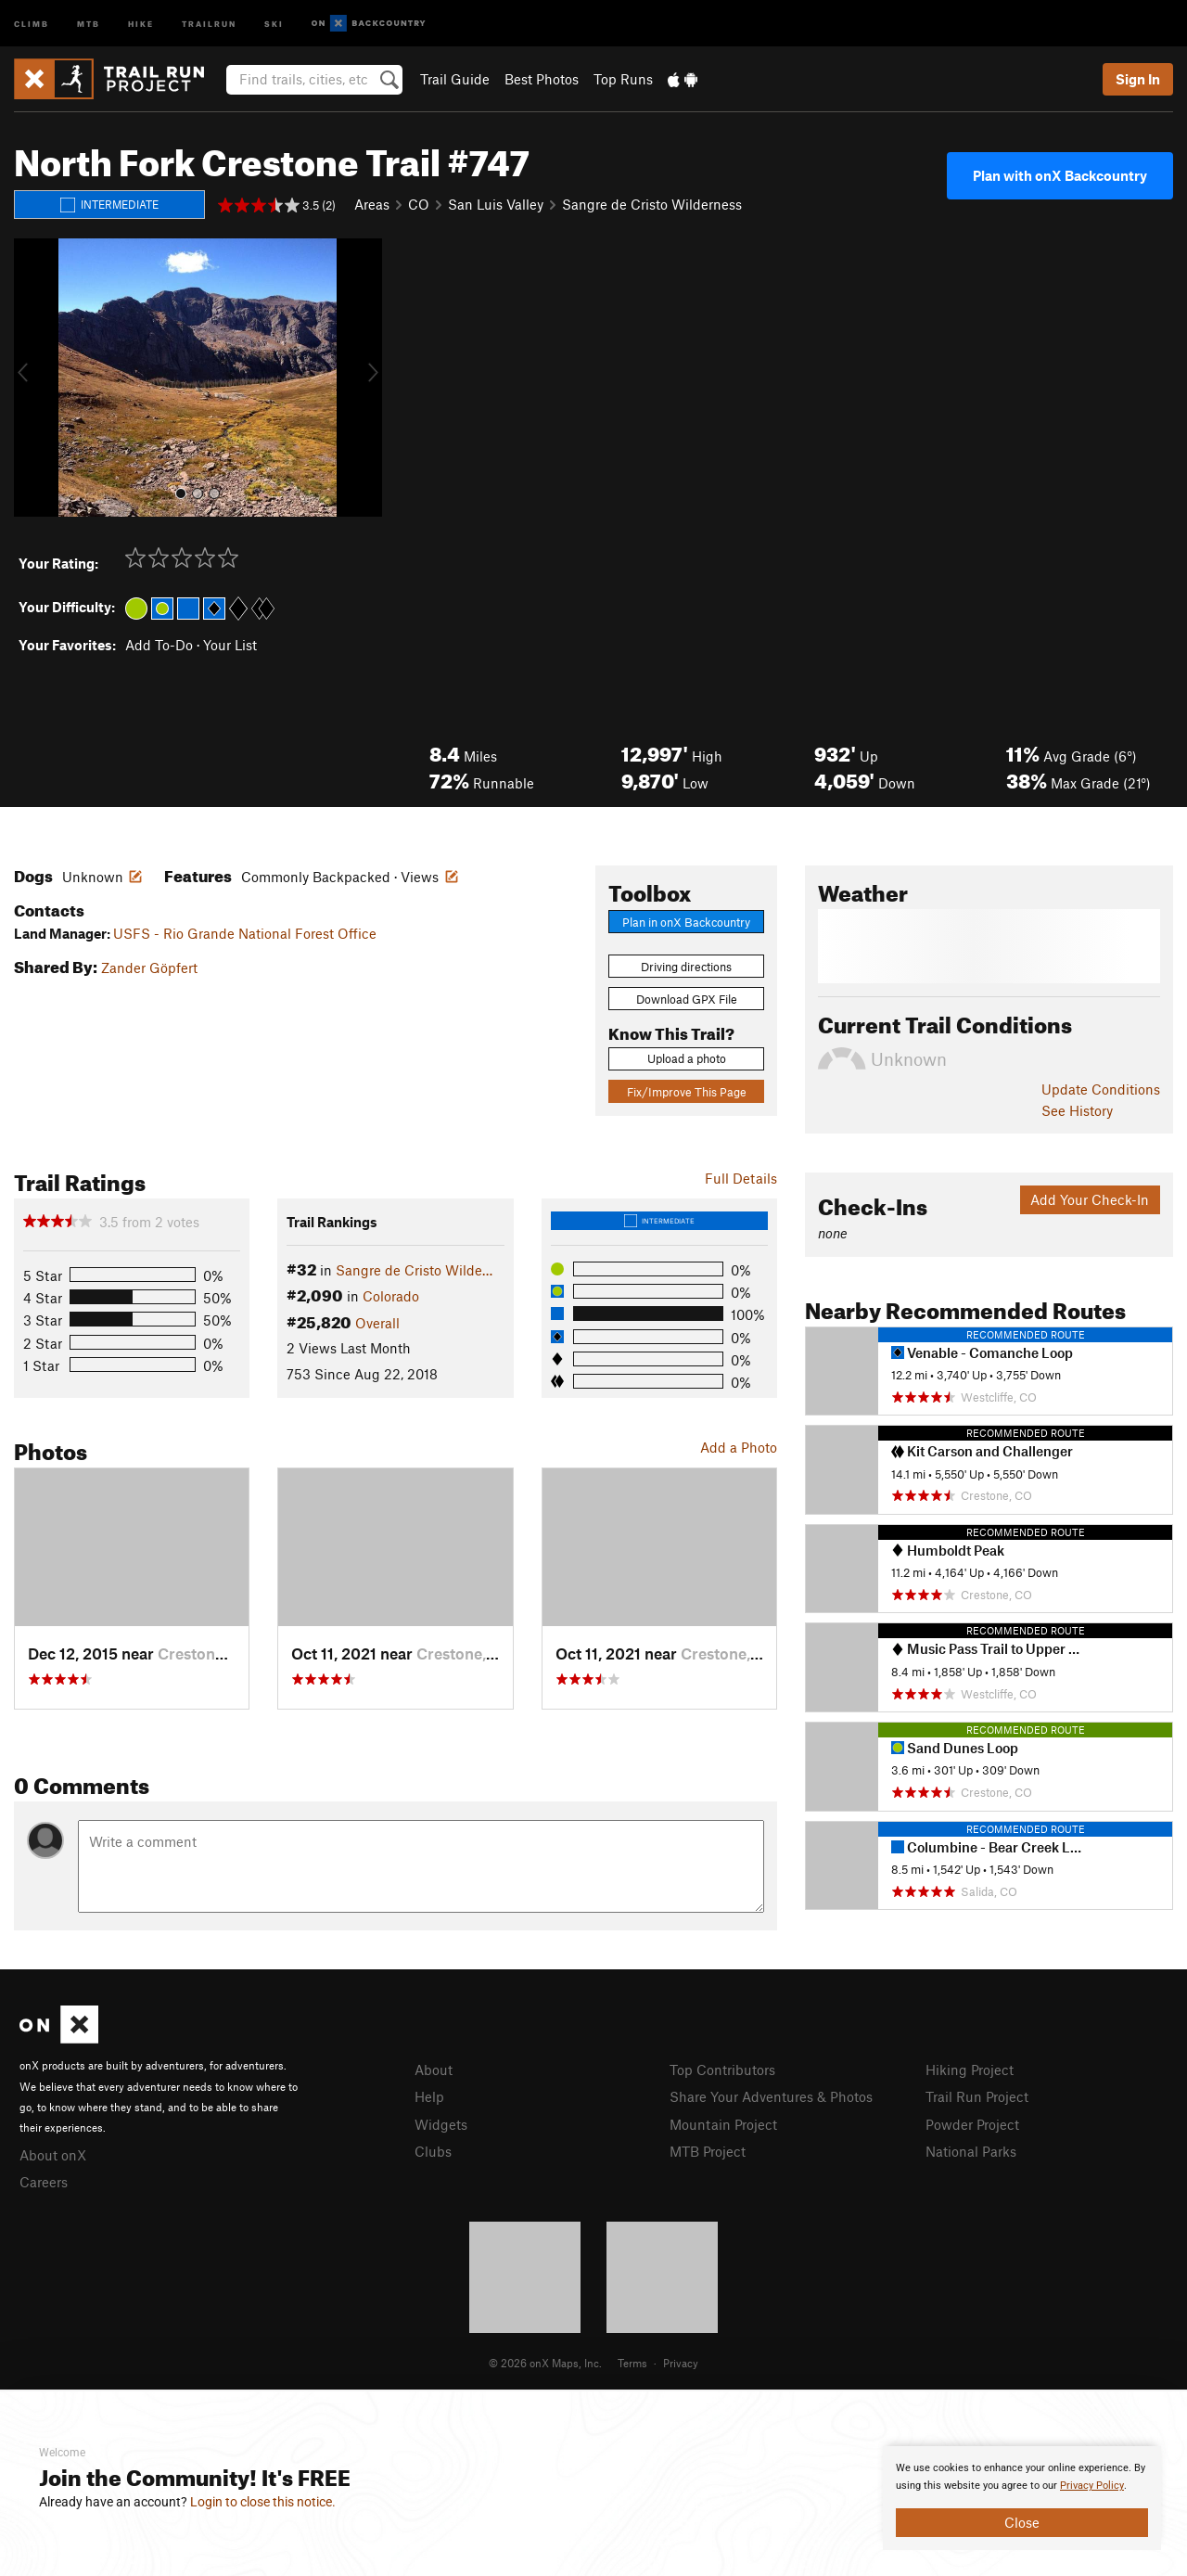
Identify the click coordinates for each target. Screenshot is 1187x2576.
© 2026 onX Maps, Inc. (545, 2362)
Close (1022, 2522)
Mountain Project (723, 2124)
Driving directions (686, 966)
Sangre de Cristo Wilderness (652, 204)
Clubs (433, 2151)
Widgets (441, 2124)
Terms (632, 2362)
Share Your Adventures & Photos (771, 2096)
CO (418, 204)
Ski (274, 23)
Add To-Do (159, 644)
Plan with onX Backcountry (1060, 175)
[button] (32, 377)
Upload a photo (686, 1058)
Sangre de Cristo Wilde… (414, 1270)
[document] (1022, 2498)
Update (1100, 1089)
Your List (230, 644)
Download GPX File (686, 999)
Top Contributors (722, 2069)
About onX (52, 2155)
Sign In (1138, 78)
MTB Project (708, 2151)
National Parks (970, 2151)
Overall (377, 1322)
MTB (88, 23)
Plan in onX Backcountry (686, 922)
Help (429, 2096)
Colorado (391, 1296)
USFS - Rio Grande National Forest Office (245, 933)
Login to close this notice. (263, 2501)
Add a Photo (738, 1447)
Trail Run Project (976, 2096)
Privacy (680, 2362)
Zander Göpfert (149, 967)
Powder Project (972, 2124)
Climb (31, 23)
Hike (141, 23)
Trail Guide (455, 78)
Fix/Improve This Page (687, 1091)
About (434, 2069)
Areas (371, 204)
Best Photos (541, 78)
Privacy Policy (1092, 2486)
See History (1077, 1110)
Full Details (741, 1178)
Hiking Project (969, 2069)
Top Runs (623, 78)
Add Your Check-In (1089, 1199)
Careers (43, 2181)
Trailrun (209, 23)
